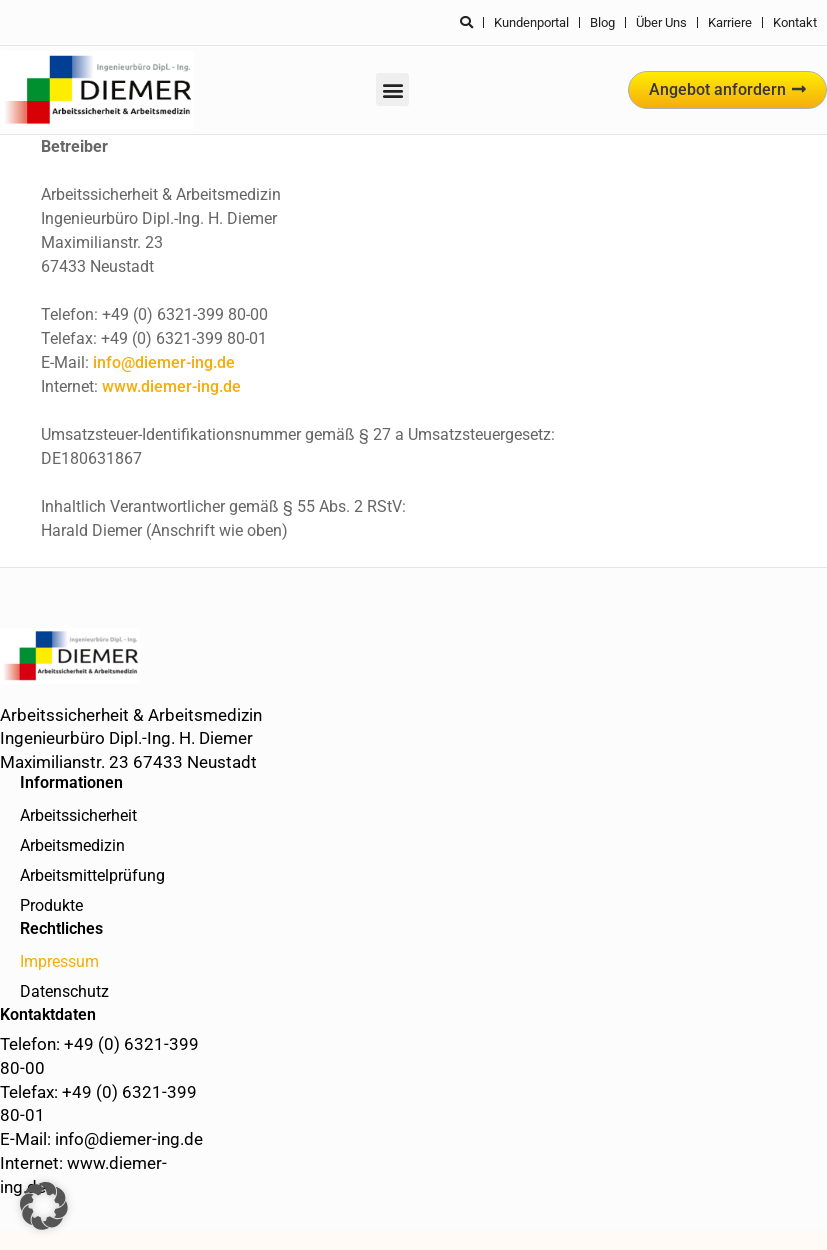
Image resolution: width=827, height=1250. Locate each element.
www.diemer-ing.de (171, 386)
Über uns (661, 22)
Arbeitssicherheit (78, 815)
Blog (602, 22)
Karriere (730, 22)
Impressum (59, 961)
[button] (392, 89)
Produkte (51, 905)
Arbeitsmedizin (72, 845)
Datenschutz (64, 991)
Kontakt (795, 22)
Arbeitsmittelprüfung (92, 875)
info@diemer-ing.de (164, 362)
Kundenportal (531, 22)
